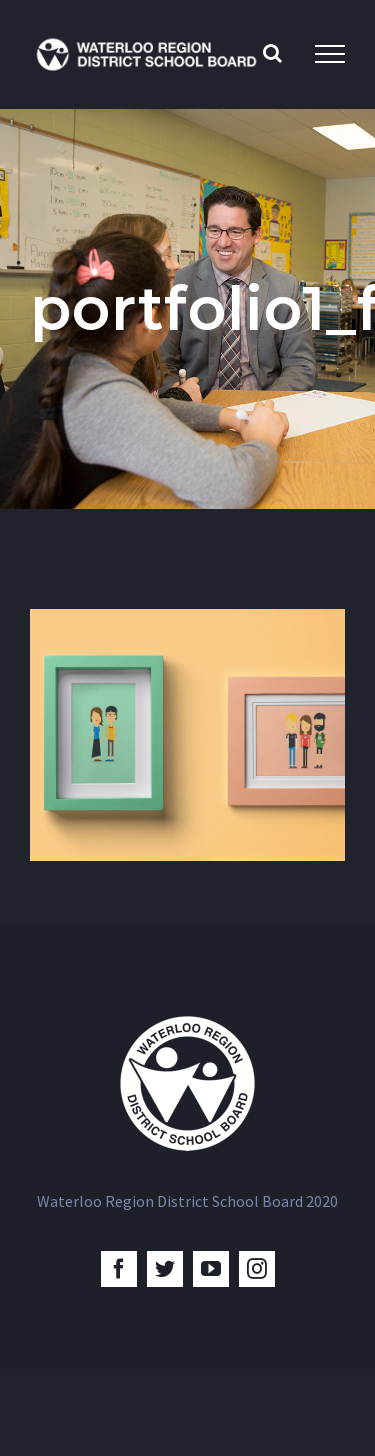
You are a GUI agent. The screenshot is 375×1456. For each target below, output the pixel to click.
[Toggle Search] (272, 53)
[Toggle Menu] (330, 54)
